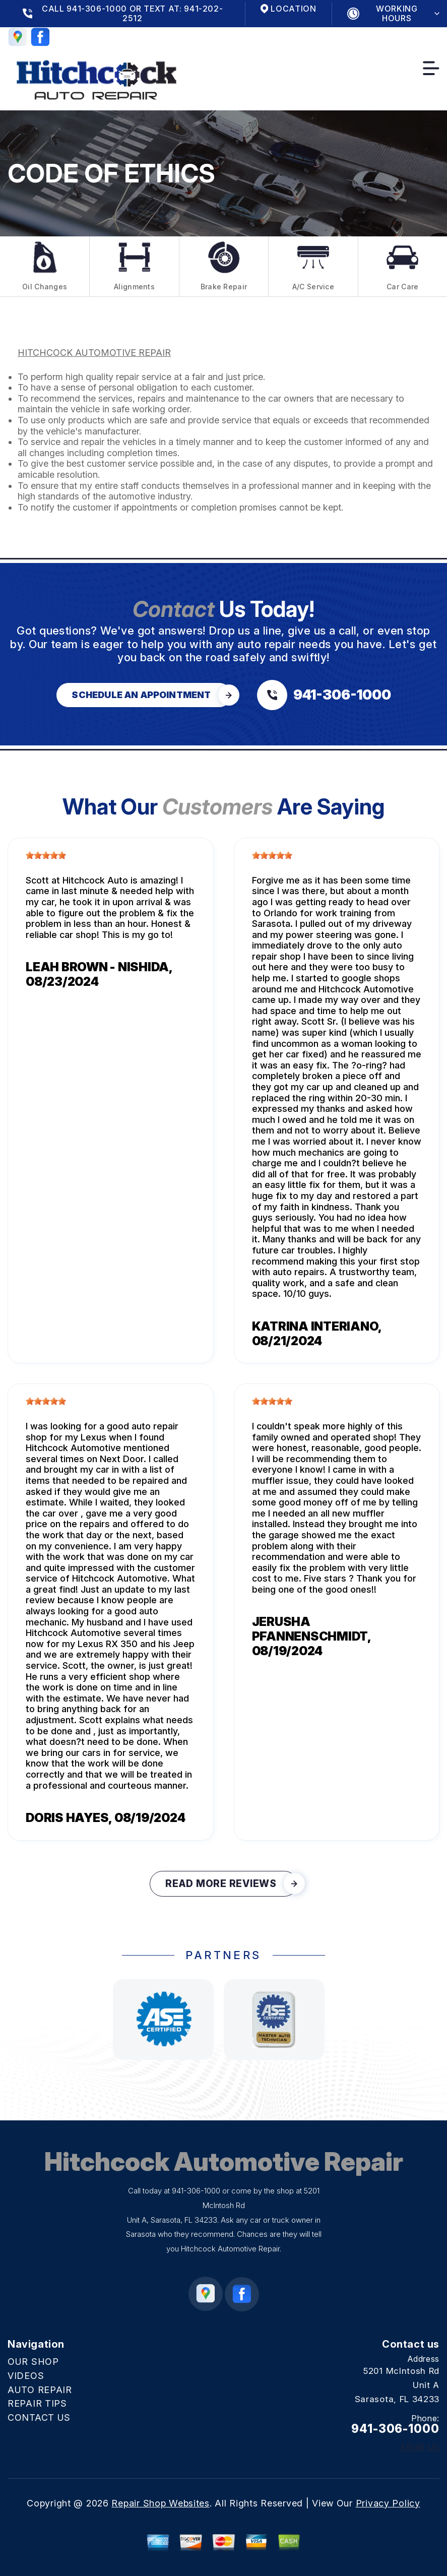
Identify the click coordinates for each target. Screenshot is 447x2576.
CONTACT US (39, 2417)
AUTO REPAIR (40, 2389)
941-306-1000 (196, 2190)
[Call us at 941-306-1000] (324, 695)
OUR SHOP (33, 2361)
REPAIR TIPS (37, 2403)
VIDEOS (26, 2375)
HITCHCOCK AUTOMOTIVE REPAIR (94, 352)
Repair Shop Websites (160, 2503)
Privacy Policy (388, 2503)
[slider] (46, 855)
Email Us (420, 2447)
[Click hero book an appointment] (143, 695)
